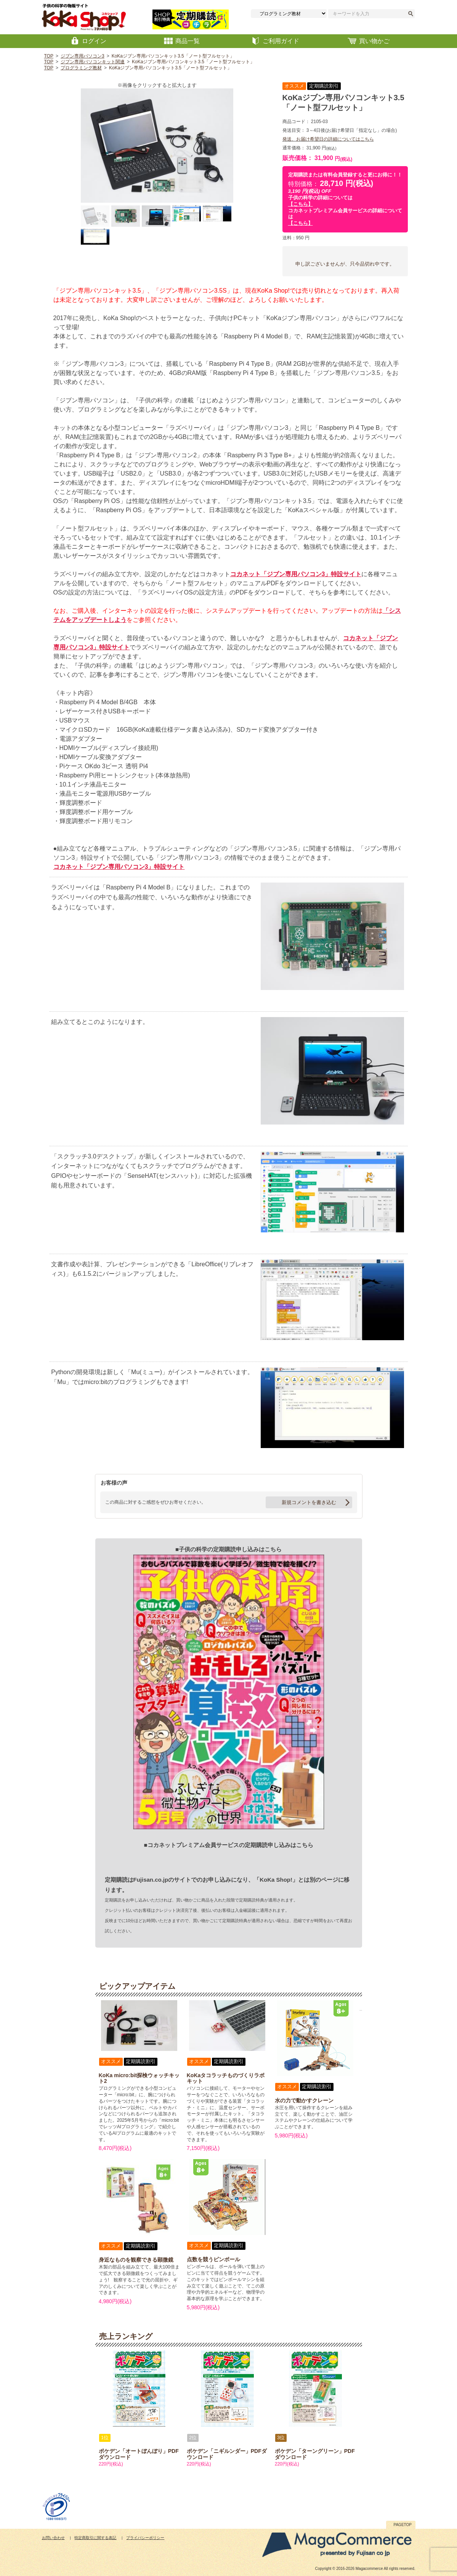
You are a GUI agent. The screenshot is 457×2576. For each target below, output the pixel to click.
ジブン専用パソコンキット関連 (93, 61)
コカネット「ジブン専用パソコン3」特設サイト (296, 574)
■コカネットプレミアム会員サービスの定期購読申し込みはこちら (228, 1845)
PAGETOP (403, 2525)
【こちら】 (300, 204)
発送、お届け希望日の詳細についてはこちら (328, 139)
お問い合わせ (53, 2538)
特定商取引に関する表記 (95, 2538)
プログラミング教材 (81, 67)
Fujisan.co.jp (150, 1879)
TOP (48, 56)
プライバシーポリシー (145, 2538)
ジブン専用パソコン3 (82, 56)
